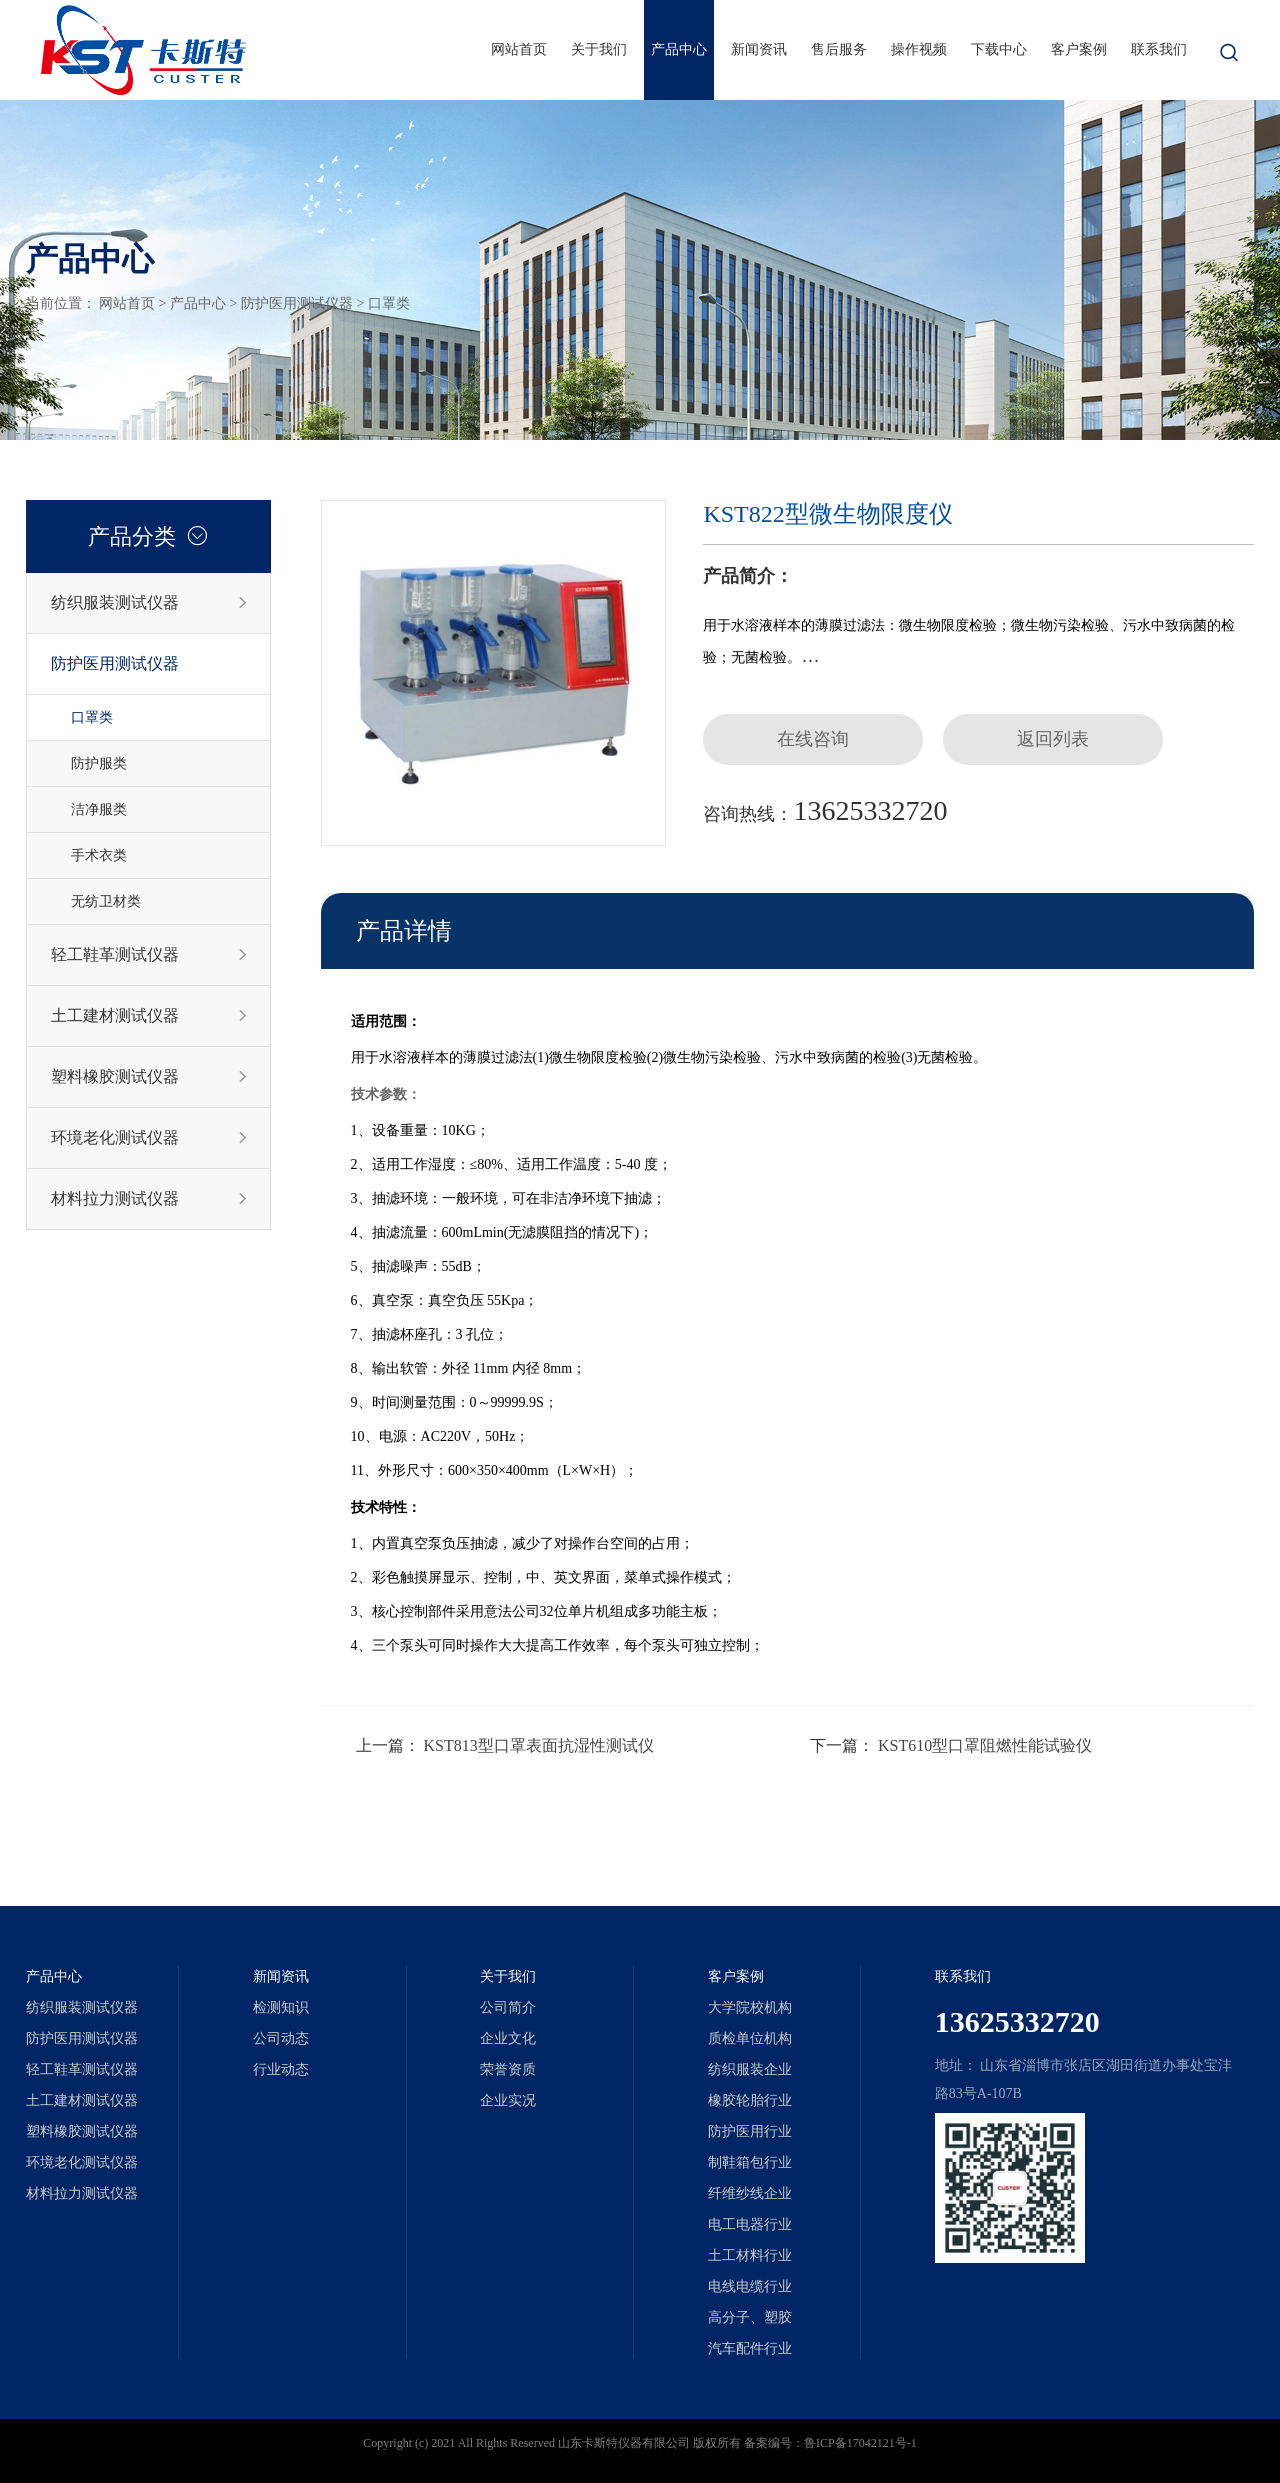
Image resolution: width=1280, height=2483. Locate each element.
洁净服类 (99, 809)
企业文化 (508, 2038)
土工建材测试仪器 (149, 1016)
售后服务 (839, 49)
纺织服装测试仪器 (149, 603)
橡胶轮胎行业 (750, 2100)
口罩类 (389, 303)
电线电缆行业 (750, 2286)
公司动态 (281, 2038)
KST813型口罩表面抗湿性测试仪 (539, 1745)
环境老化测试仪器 (149, 1138)
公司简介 (508, 2007)
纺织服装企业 (750, 2069)
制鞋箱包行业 (750, 2162)
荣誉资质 (508, 2069)
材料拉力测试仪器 (149, 1199)
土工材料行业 (750, 2255)
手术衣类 (99, 855)
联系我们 (1159, 49)
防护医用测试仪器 (297, 303)
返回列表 (1053, 739)
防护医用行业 (750, 2131)
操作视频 (919, 49)
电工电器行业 (750, 2224)
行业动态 (281, 2069)
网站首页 (519, 49)
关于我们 (599, 49)
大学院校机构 (750, 2007)
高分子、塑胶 (750, 2317)
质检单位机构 (750, 2038)
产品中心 (679, 49)
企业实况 (508, 2100)
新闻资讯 (759, 49)
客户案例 (1079, 49)
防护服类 (99, 763)
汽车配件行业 (750, 2348)
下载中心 (999, 49)
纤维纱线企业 (750, 2193)
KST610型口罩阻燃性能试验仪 (985, 1745)
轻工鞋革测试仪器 (149, 955)
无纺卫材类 (106, 901)
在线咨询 (813, 739)
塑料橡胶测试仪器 (149, 1077)
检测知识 (281, 2007)
